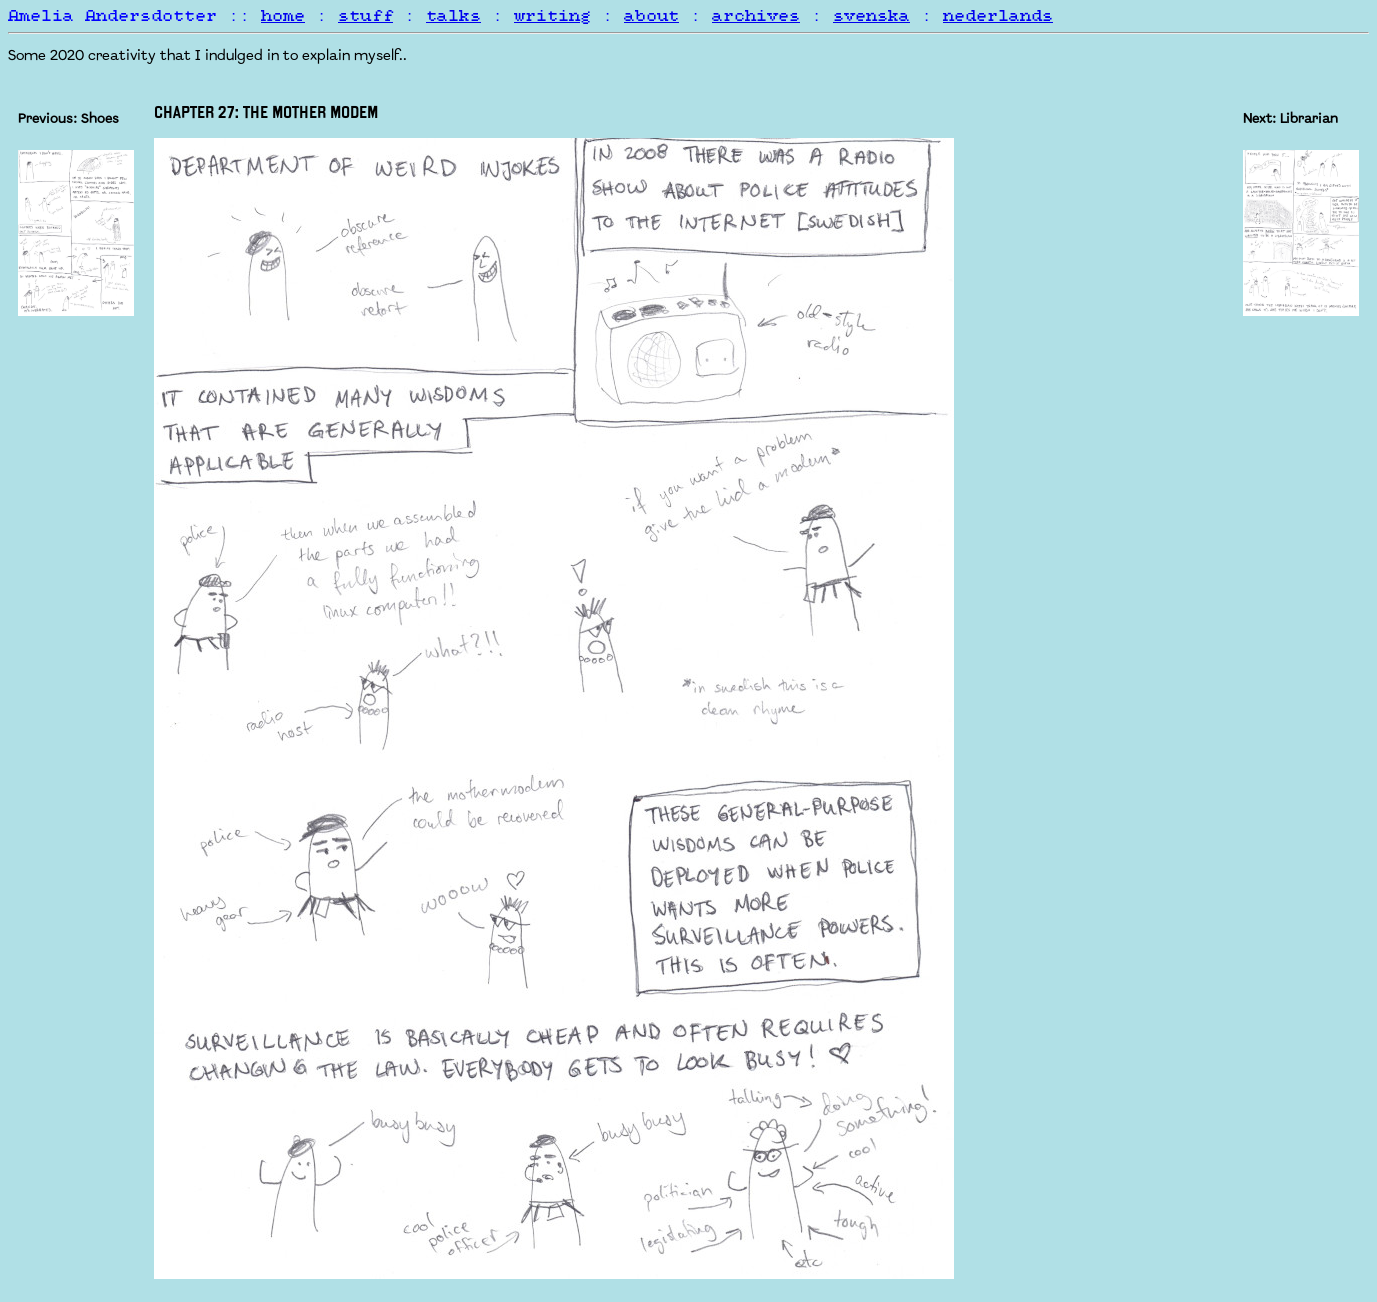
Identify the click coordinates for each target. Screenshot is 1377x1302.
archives (756, 16)
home (283, 16)
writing (552, 16)
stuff (365, 16)
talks (453, 16)
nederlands (998, 16)
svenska (871, 16)
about (651, 16)
